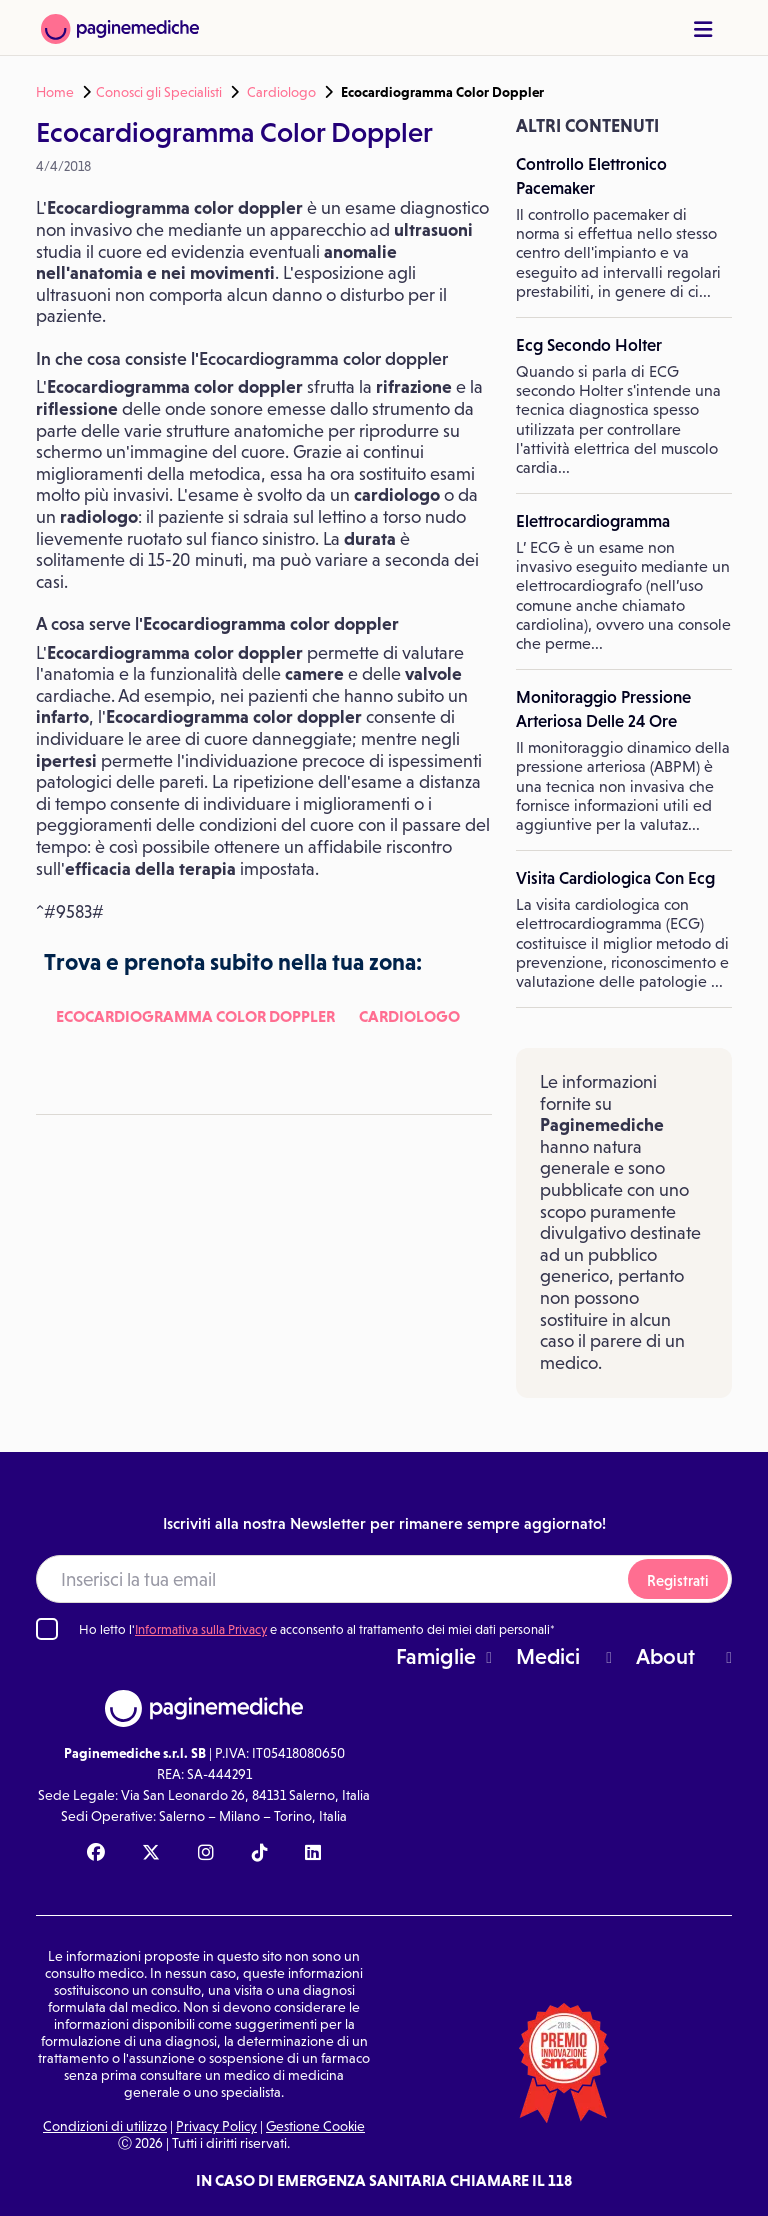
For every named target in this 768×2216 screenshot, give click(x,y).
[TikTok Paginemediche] (260, 1854)
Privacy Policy (216, 2126)
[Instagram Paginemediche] (206, 1854)
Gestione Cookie (315, 2126)
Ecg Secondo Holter (589, 345)
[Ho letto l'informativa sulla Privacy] (47, 1629)
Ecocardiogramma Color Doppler (195, 1016)
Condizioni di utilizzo (105, 2126)
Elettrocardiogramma (593, 521)
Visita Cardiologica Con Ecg (615, 878)
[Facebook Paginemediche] (96, 1854)
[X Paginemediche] (151, 1854)
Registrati (678, 1580)
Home (55, 92)
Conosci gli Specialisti (159, 92)
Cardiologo (281, 92)
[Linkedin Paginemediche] (313, 1854)
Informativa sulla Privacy (201, 1629)
